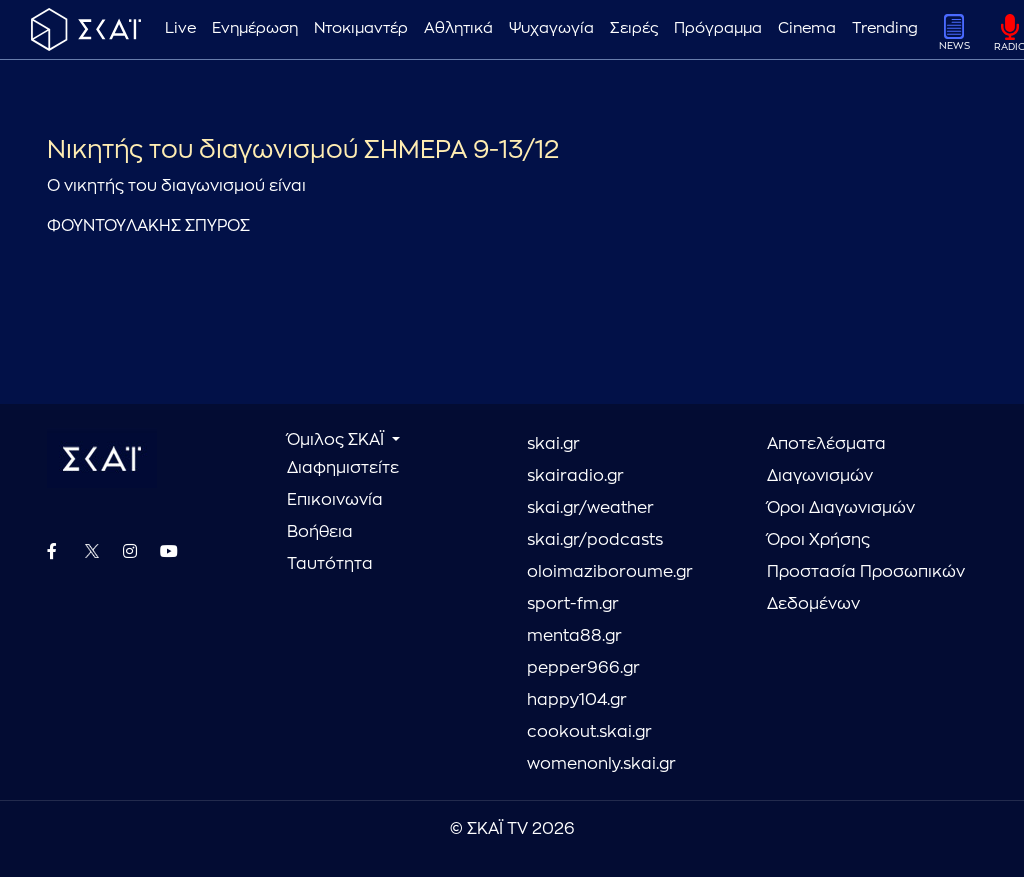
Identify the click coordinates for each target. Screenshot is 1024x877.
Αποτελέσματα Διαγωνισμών (826, 460)
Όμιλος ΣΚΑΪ (337, 440)
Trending (885, 28)
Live (180, 28)
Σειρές (634, 28)
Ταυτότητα (330, 564)
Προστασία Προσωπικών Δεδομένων (866, 588)
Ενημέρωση (255, 28)
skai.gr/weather (590, 508)
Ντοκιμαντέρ (361, 28)
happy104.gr (577, 700)
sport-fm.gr (573, 604)
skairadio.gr (575, 476)
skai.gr (553, 444)
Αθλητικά (458, 28)
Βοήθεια (320, 532)
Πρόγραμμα (718, 28)
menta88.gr (574, 636)
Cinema (807, 28)
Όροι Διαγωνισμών (841, 508)
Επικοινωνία (335, 500)
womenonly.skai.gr (601, 764)
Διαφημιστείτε (343, 468)
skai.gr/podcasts (595, 540)
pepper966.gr (583, 668)
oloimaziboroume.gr (610, 572)
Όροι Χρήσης (818, 540)
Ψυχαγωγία (551, 28)
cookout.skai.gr (589, 732)
